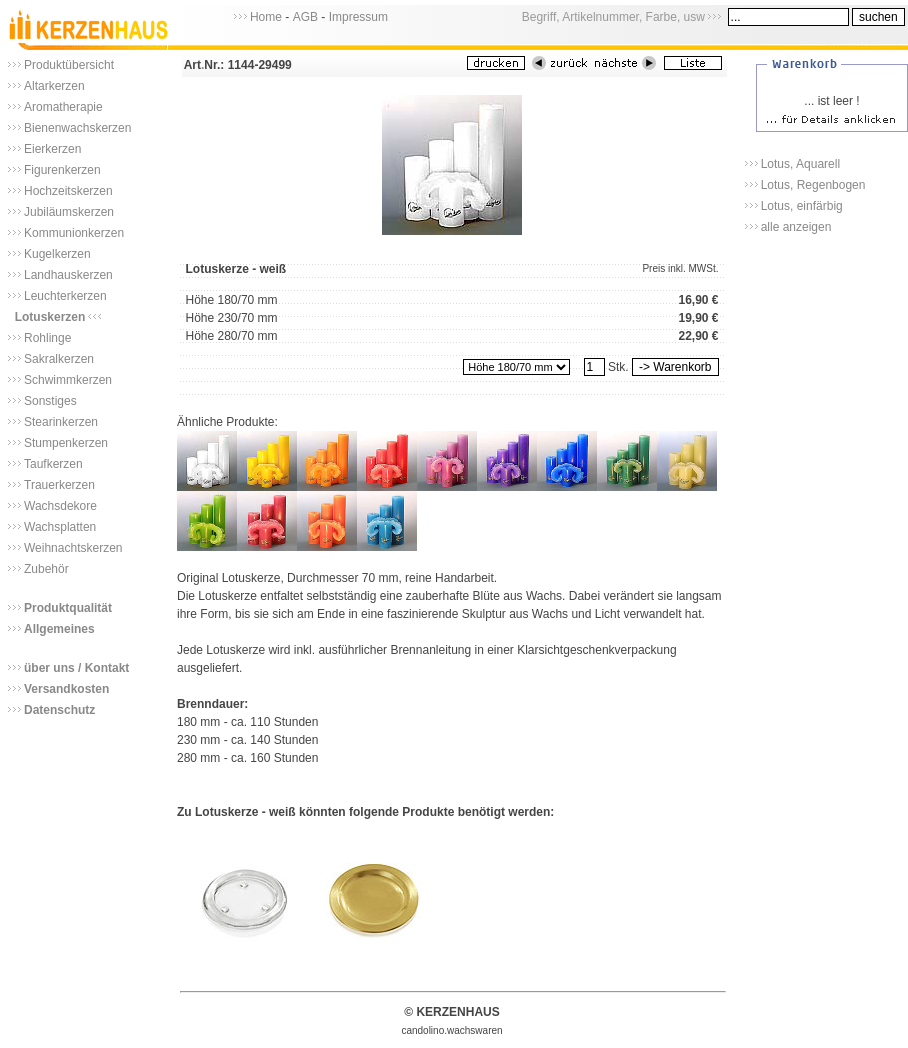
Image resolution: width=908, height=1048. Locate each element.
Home (266, 17)
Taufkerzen (53, 464)
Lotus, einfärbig (802, 206)
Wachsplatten (60, 527)
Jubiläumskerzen (69, 212)
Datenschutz (59, 710)
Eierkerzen (52, 149)
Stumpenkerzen (66, 443)
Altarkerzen (54, 86)
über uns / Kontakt (76, 668)
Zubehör (46, 569)
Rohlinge (47, 338)
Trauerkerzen (59, 485)
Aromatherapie (63, 107)
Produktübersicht (69, 65)
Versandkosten (66, 689)
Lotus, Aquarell (800, 164)
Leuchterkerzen (65, 296)
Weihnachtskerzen (73, 548)
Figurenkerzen (62, 170)
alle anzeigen (796, 227)
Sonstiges (50, 401)
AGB (305, 17)
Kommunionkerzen (74, 233)
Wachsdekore (60, 506)
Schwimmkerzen (68, 380)
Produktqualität (68, 608)
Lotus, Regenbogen (813, 185)
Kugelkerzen (57, 254)
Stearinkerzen (61, 422)
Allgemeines (59, 629)
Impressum (358, 17)
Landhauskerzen (68, 275)
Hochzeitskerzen (68, 191)
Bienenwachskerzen (77, 128)
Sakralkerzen (59, 359)
